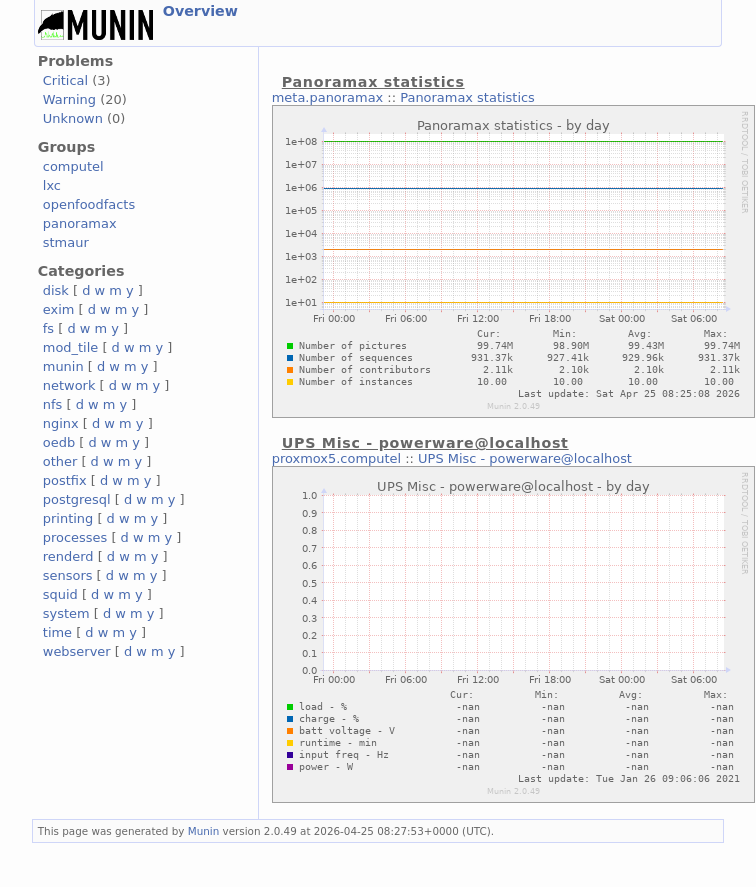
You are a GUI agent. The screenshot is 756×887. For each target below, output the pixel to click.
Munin (204, 831)
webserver (77, 651)
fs (48, 328)
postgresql (77, 499)
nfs (53, 404)
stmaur (66, 242)
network (69, 385)
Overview (200, 11)
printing (68, 518)
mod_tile (71, 347)
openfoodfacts (89, 204)
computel (73, 166)
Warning (69, 99)
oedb (59, 442)
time (57, 632)
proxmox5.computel (336, 458)
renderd (68, 556)
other (60, 461)
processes (75, 537)
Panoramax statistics (467, 97)
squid (60, 594)
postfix (65, 480)
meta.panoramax (328, 97)
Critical (65, 80)
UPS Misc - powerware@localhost (525, 458)
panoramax (80, 223)
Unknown (73, 118)
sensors (68, 575)
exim (59, 309)
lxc (52, 185)
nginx (61, 423)
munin (63, 366)
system (66, 613)
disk (56, 290)
